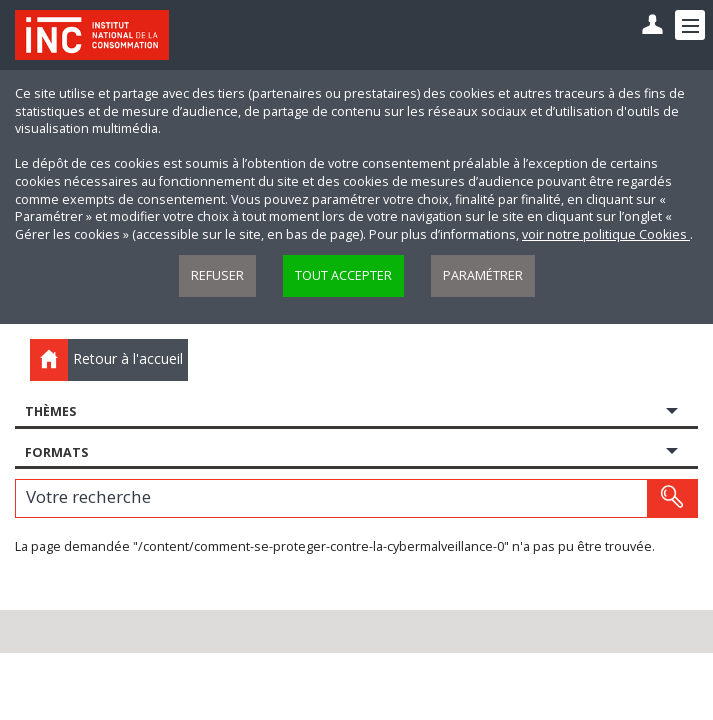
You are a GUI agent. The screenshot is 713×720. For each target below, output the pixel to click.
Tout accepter (343, 275)
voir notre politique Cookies (606, 234)
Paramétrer (483, 275)
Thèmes (50, 411)
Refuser (217, 275)
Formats (56, 452)
